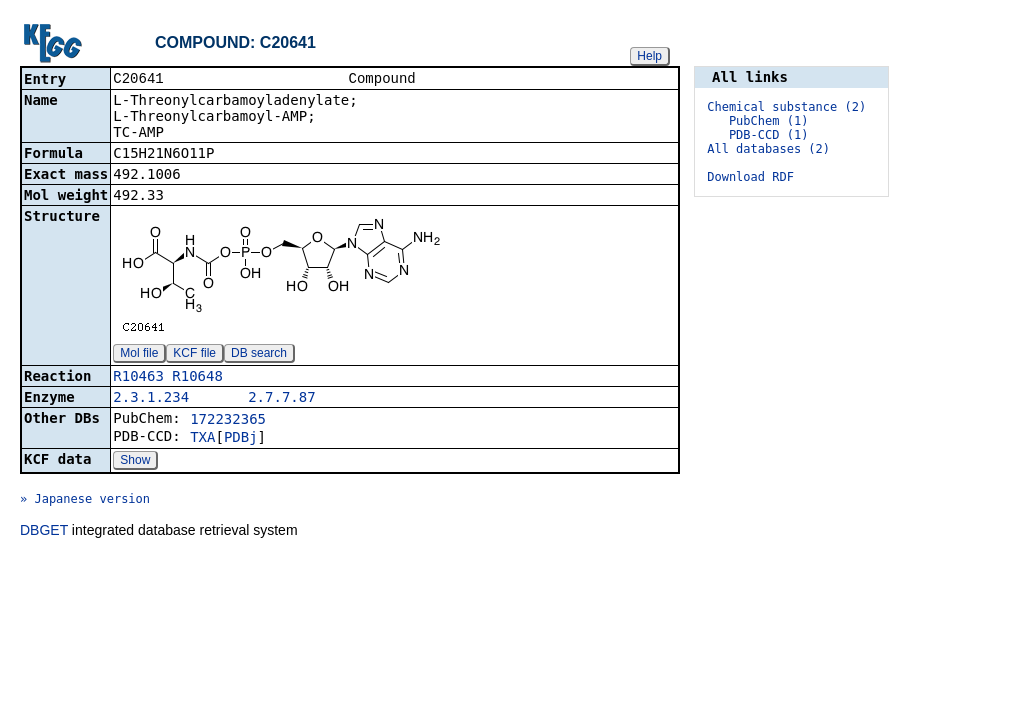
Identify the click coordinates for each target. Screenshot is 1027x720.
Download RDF (750, 177)
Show (135, 462)
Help (649, 56)
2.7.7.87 (281, 399)
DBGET (44, 532)
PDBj (241, 439)
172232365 (228, 421)
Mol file (139, 355)
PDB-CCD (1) (768, 135)
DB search (259, 355)
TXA (202, 439)
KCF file (194, 355)
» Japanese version (85, 501)
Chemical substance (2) (786, 107)
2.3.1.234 (151, 399)
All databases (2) (768, 149)
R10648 (197, 378)
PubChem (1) (768, 121)
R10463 (138, 378)
